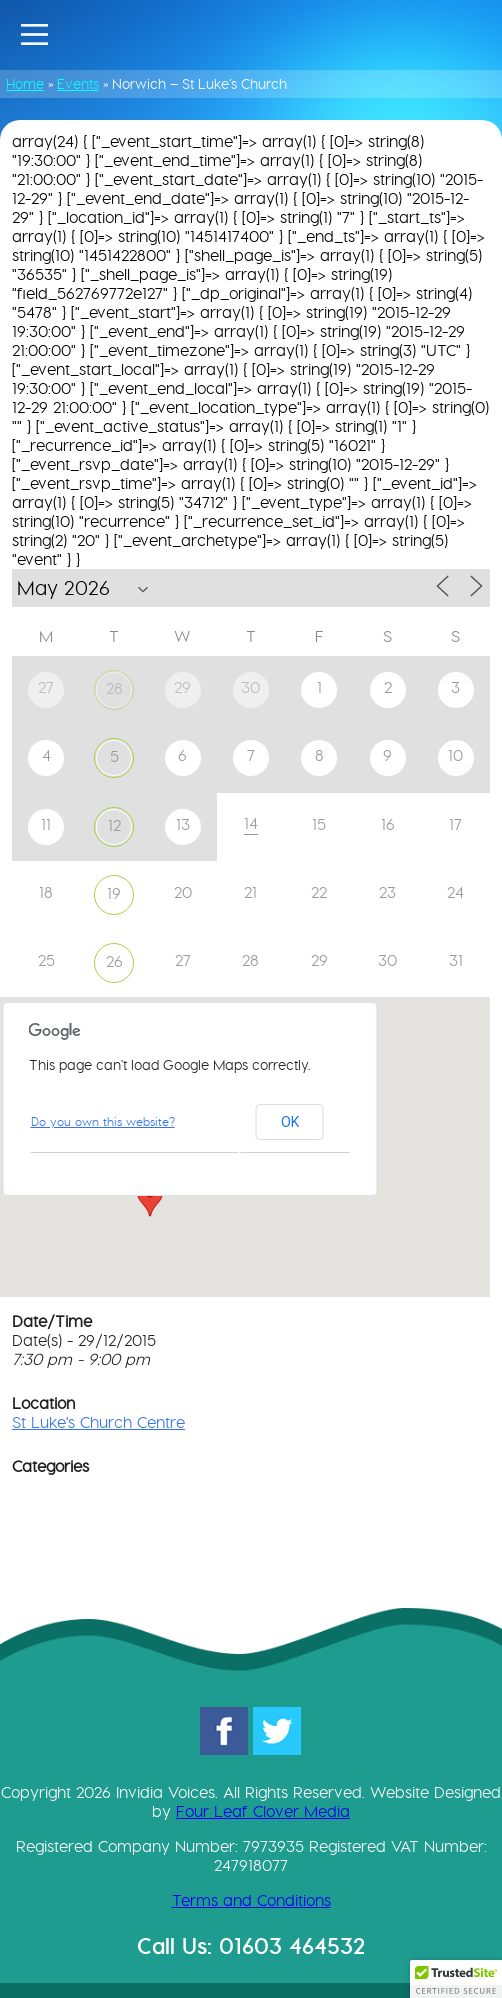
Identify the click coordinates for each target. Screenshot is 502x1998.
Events (78, 84)
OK (290, 1122)
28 (114, 688)
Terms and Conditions (251, 1900)
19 (114, 893)
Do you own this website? (103, 1121)
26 (114, 961)
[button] (150, 1198)
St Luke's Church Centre (98, 1422)
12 (114, 825)
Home (25, 84)
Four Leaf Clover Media (263, 1811)
